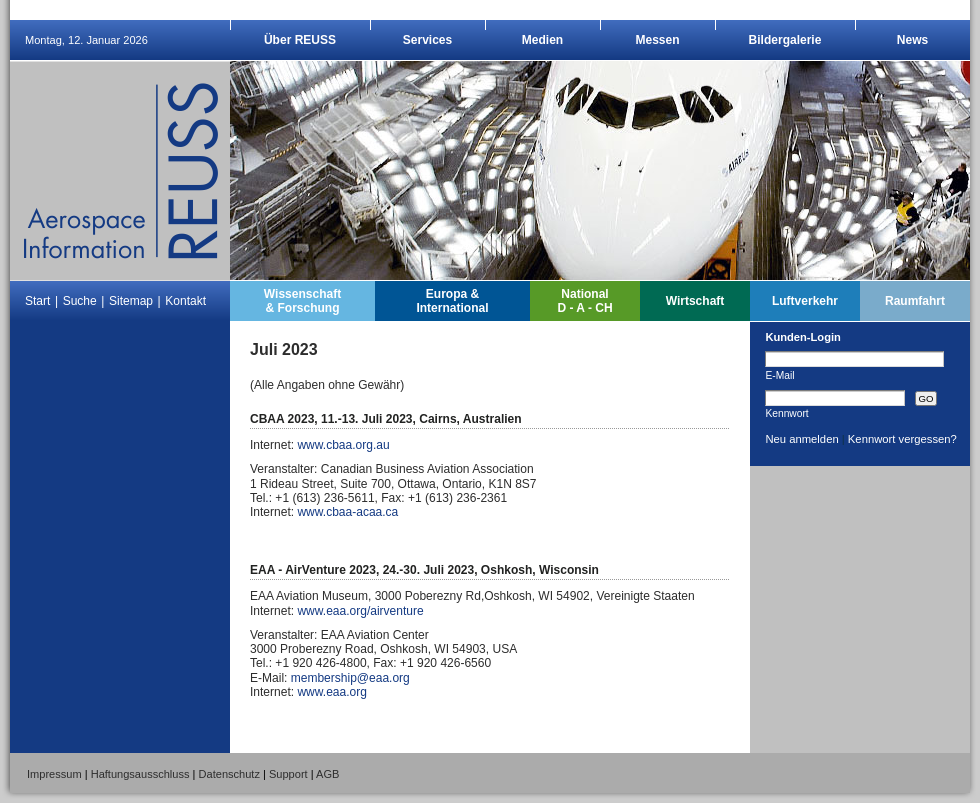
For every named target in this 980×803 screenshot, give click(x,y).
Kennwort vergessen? (902, 439)
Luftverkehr (805, 301)
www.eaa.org (331, 692)
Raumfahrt (915, 301)
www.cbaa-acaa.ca (347, 512)
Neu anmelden (801, 439)
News (912, 40)
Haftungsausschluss (140, 774)
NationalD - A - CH (584, 301)
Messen (657, 40)
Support (288, 774)
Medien (542, 40)
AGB (327, 774)
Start (37, 301)
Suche (80, 301)
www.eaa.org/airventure (360, 611)
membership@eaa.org (350, 678)
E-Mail (779, 375)
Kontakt (185, 301)
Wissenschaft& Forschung (302, 301)
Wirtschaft (695, 301)
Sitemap (131, 301)
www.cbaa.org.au (343, 445)
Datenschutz (229, 774)
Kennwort (786, 413)
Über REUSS (300, 40)
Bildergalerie (785, 40)
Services (427, 40)
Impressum (54, 774)
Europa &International (452, 301)
